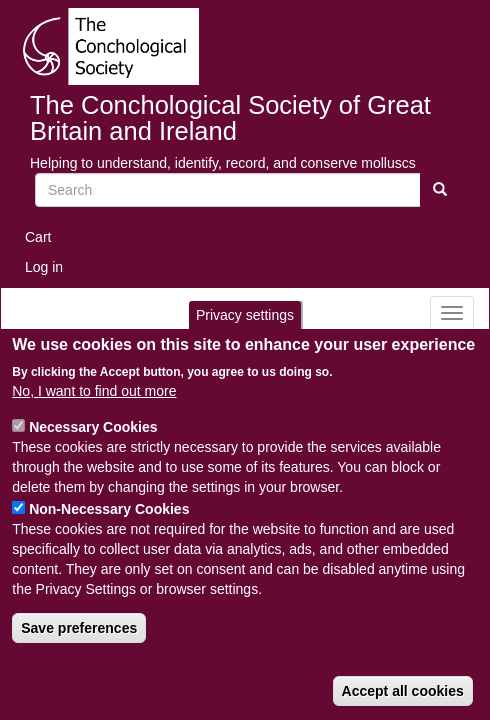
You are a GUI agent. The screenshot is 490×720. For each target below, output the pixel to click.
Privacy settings (245, 315)
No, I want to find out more (94, 391)
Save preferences (79, 628)
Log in (44, 267)
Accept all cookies (403, 691)
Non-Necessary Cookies (109, 509)
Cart (38, 237)
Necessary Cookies (93, 427)
